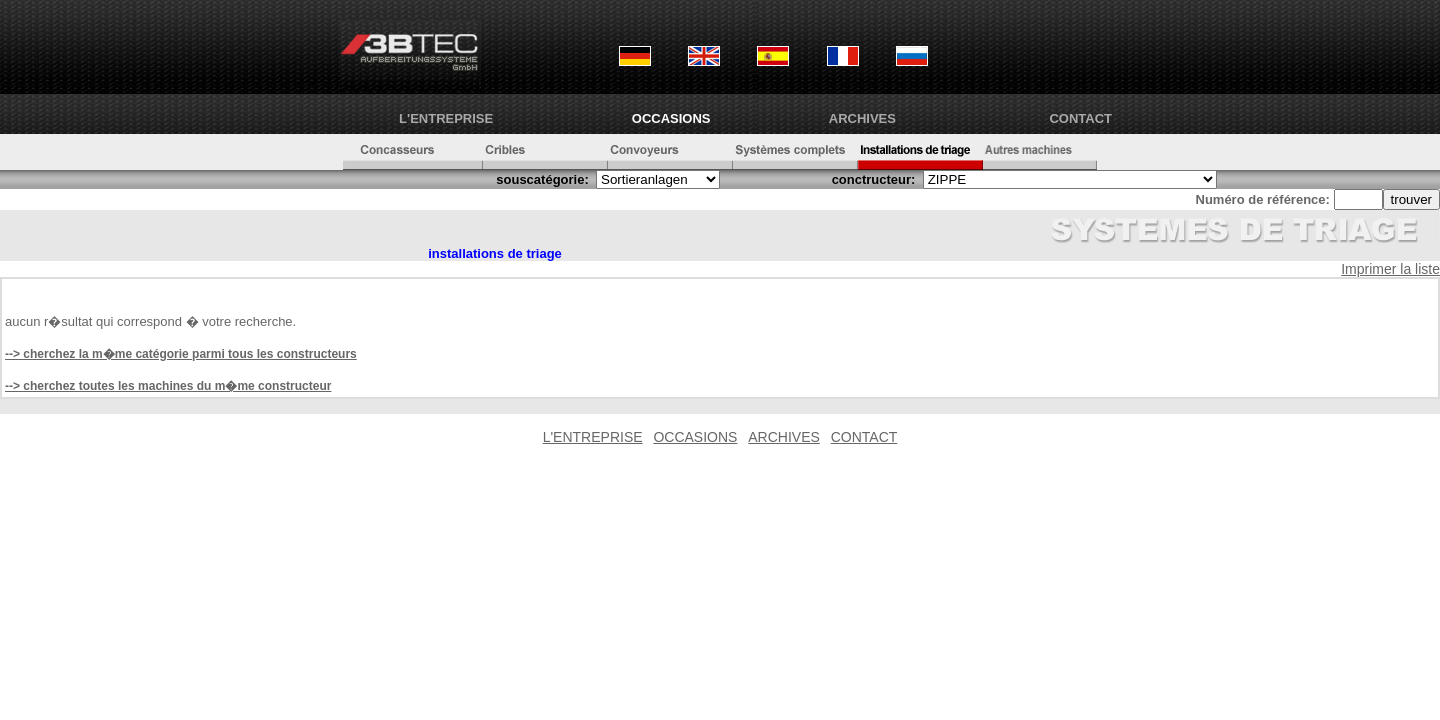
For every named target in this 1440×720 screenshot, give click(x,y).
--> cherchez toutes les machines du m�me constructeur (168, 386)
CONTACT (1080, 118)
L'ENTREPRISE (446, 118)
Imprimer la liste (1390, 269)
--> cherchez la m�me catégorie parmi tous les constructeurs (181, 354)
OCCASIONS (671, 118)
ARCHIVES (862, 118)
